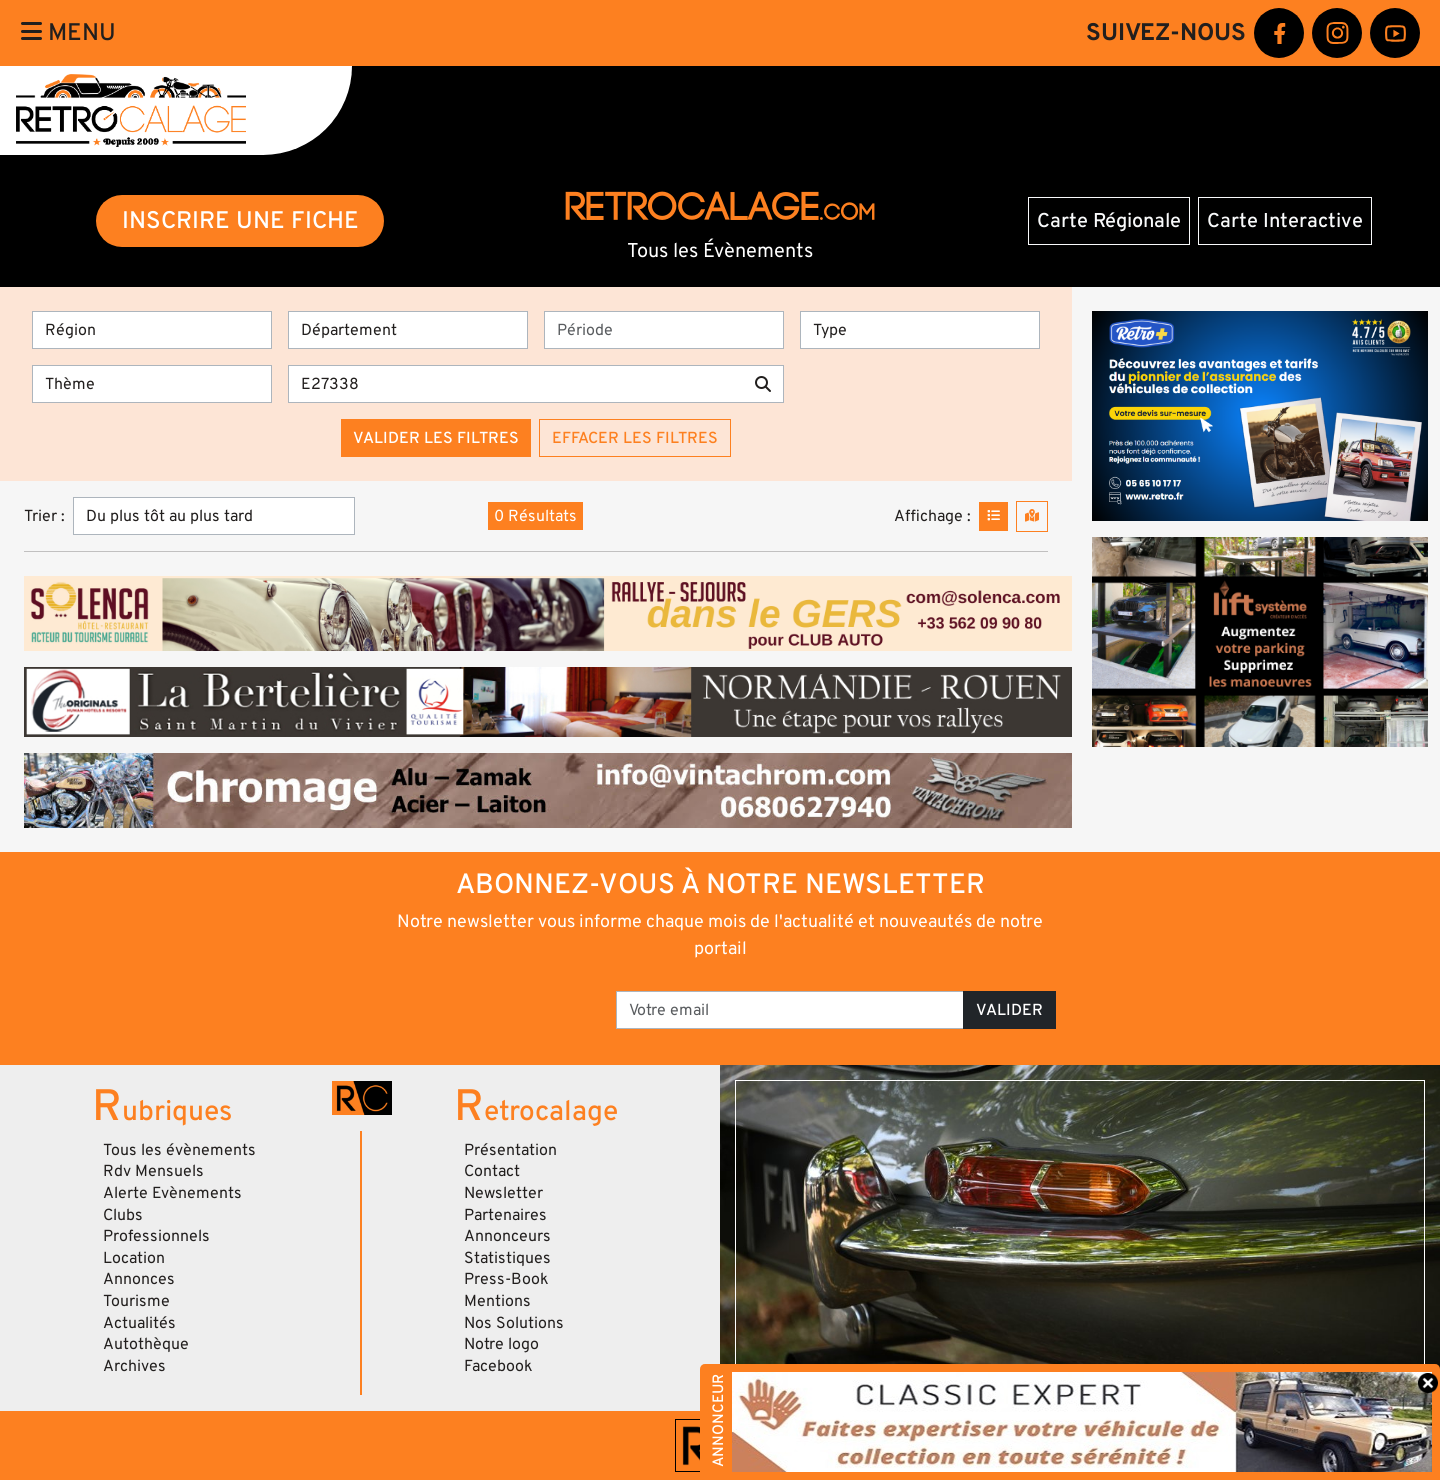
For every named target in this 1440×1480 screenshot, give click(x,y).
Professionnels (156, 1236)
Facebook (498, 1366)
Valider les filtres (436, 438)
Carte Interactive (1285, 221)
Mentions (497, 1301)
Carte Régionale (1109, 221)
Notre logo (501, 1344)
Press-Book (506, 1279)
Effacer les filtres (635, 438)
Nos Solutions (514, 1323)
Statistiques (507, 1258)
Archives (134, 1366)
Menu (68, 32)
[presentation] (460, 1003)
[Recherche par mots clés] (515, 384)
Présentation (510, 1150)
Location (134, 1258)
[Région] (152, 330)
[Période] (664, 330)
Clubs (123, 1215)
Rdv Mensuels (153, 1171)
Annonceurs (507, 1236)
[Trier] (214, 516)
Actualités (139, 1323)
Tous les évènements (179, 1150)
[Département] (408, 330)
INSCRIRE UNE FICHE (240, 220)
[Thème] (152, 384)
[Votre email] (790, 1010)
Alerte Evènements (172, 1193)
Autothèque (146, 1344)
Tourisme (136, 1301)
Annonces (139, 1279)
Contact (492, 1171)
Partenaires (505, 1215)
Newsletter (503, 1193)
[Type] (920, 330)
